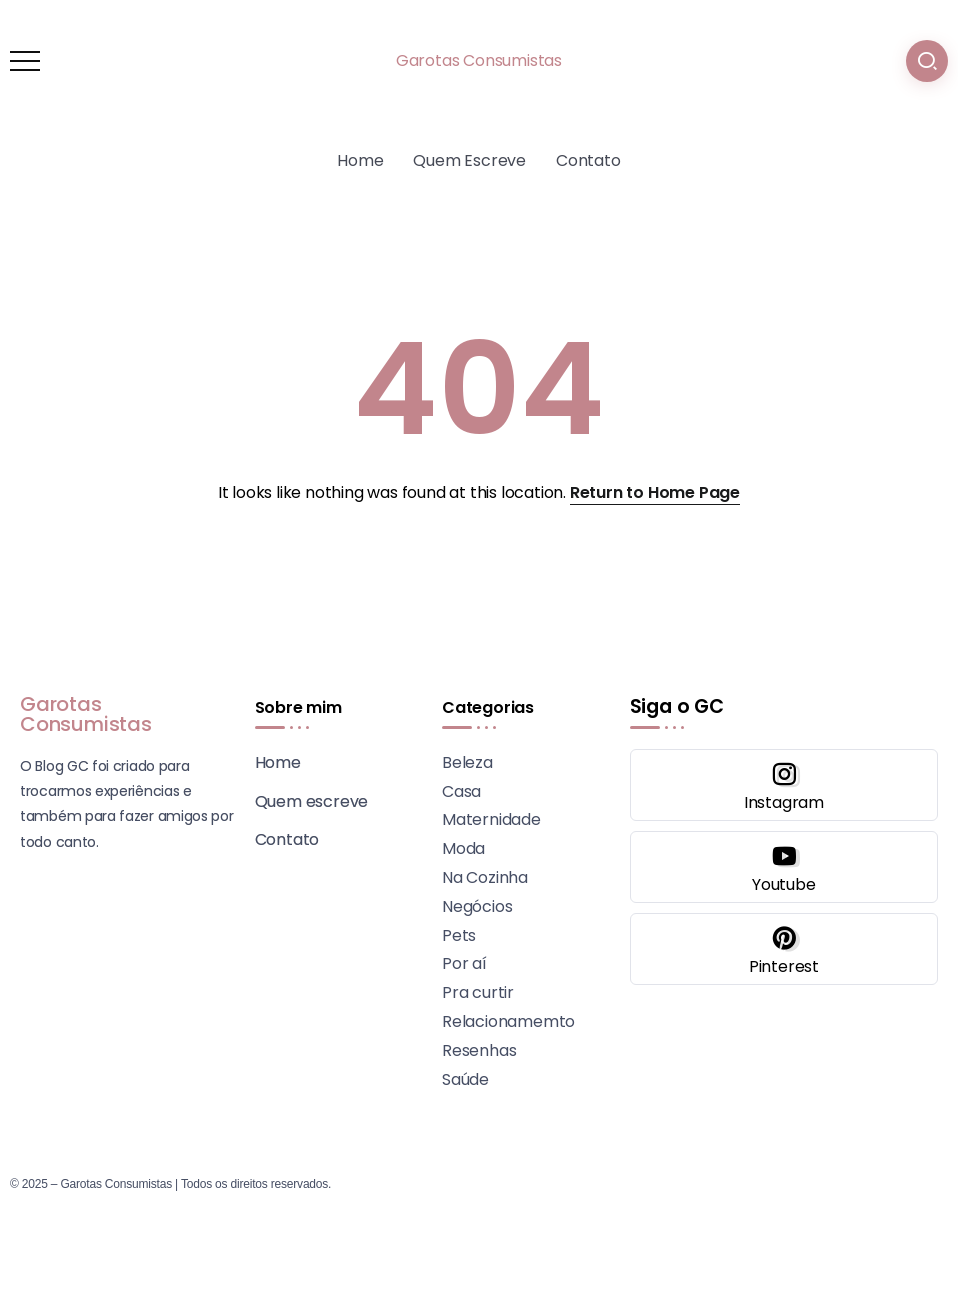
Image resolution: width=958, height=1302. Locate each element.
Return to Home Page (655, 492)
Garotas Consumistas (479, 60)
